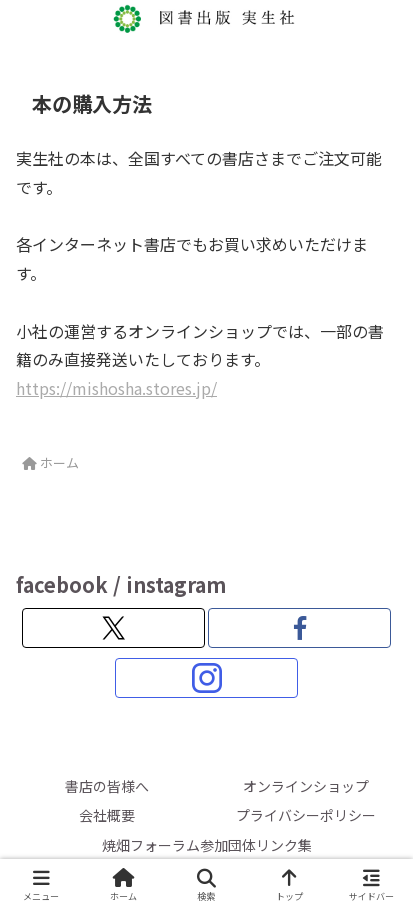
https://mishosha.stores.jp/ (116, 388)
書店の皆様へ (107, 786)
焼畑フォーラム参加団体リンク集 (207, 845)
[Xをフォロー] (113, 628)
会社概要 (107, 815)
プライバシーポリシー (306, 815)
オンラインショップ (306, 786)
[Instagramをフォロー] (206, 678)
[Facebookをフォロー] (299, 628)
